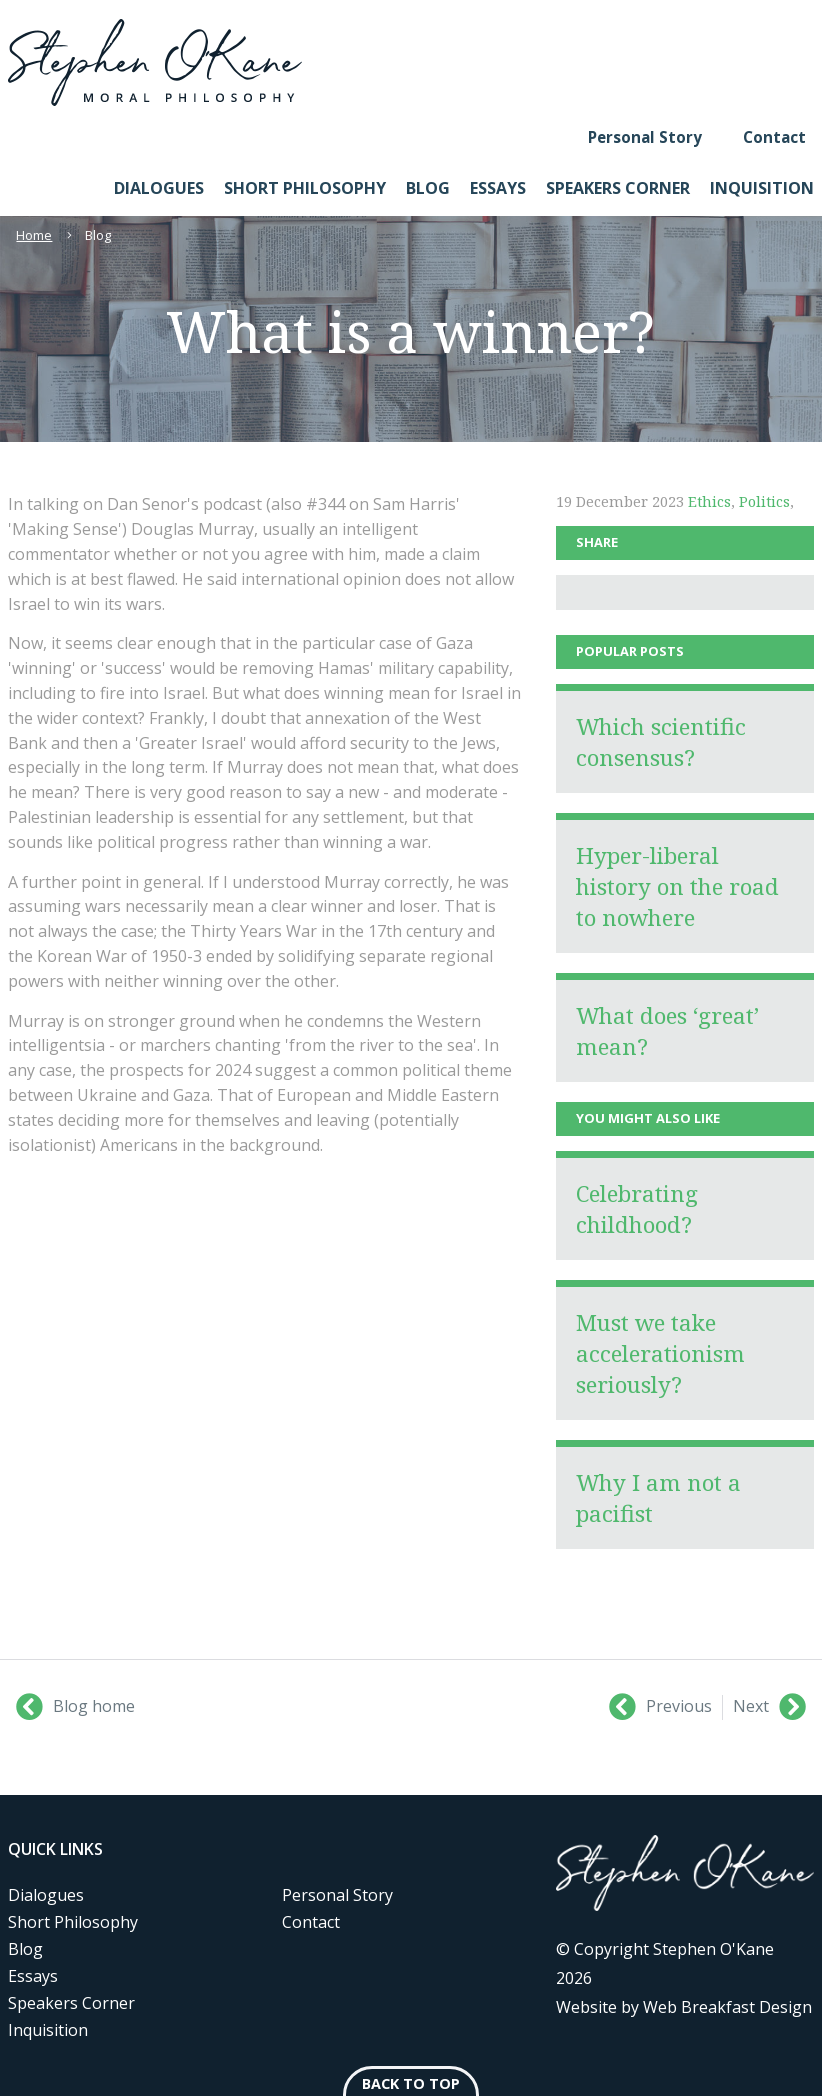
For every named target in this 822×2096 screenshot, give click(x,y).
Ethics (709, 501)
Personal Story (645, 137)
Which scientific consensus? (661, 742)
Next (769, 1707)
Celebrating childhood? (637, 1209)
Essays (498, 188)
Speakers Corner (618, 188)
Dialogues (159, 188)
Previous (660, 1707)
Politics (764, 501)
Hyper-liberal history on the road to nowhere (677, 886)
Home (34, 235)
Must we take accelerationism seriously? (660, 1353)
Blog (428, 188)
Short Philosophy (305, 188)
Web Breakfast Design (727, 2007)
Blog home (75, 1707)
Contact (774, 137)
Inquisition (762, 188)
